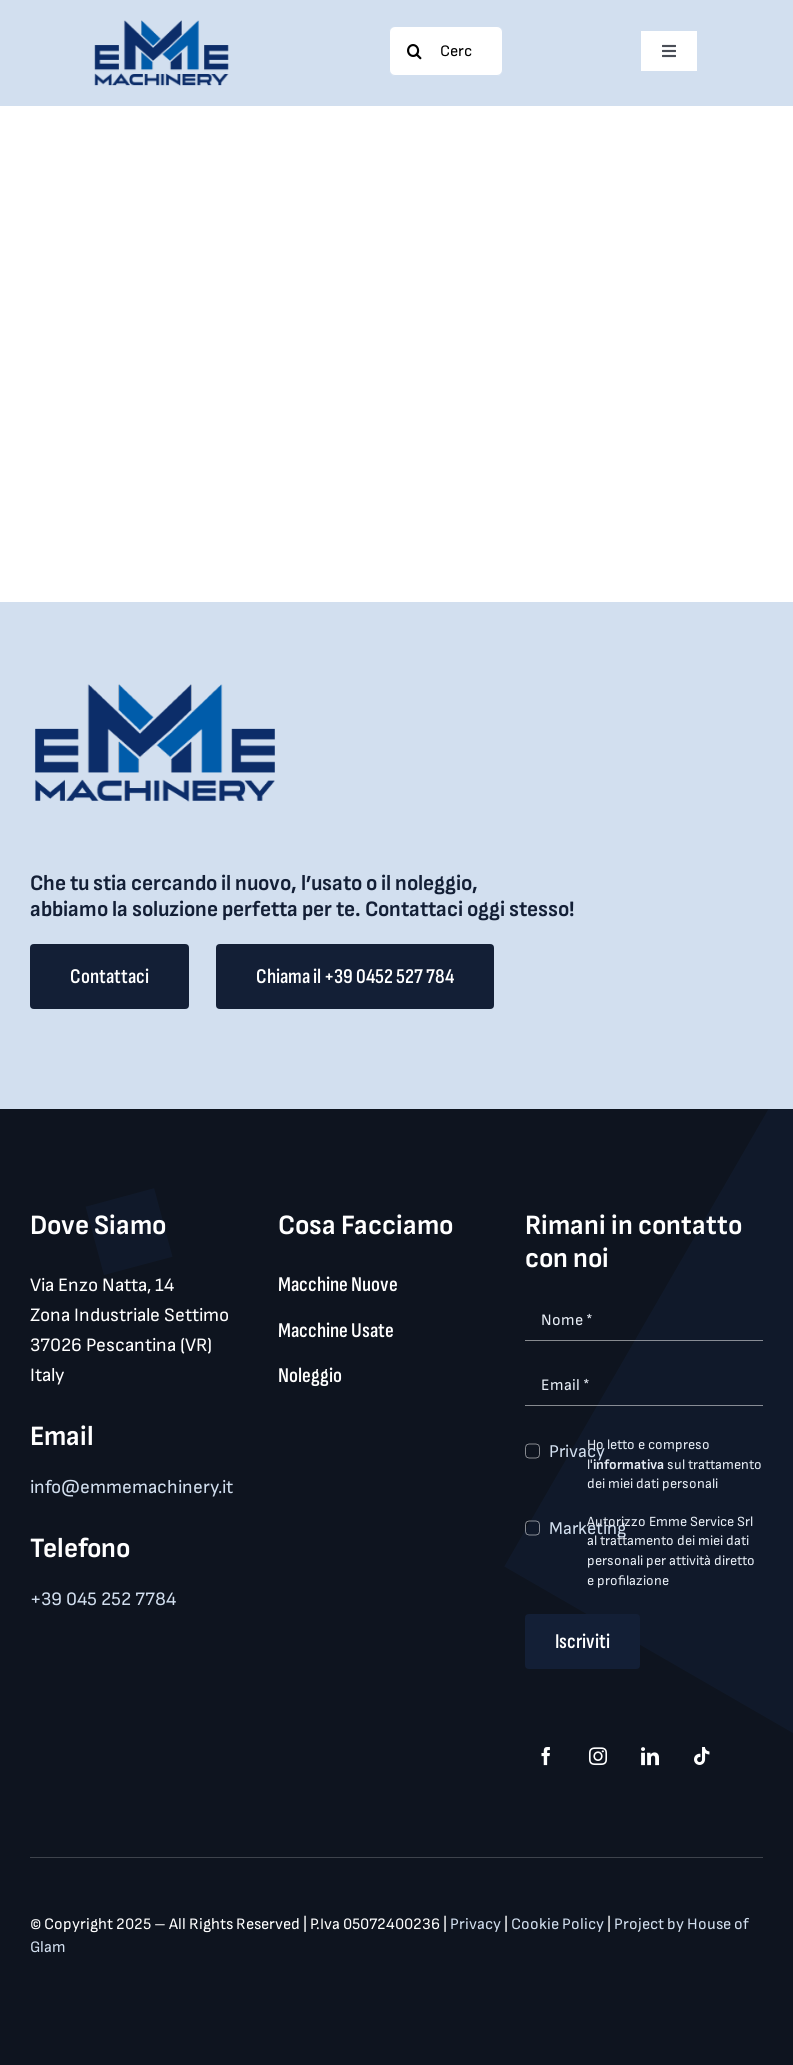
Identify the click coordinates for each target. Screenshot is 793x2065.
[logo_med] (161, 27)
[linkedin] (650, 1756)
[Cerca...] (446, 51)
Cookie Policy (559, 1924)
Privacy (577, 1451)
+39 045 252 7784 (103, 1599)
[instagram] (598, 1756)
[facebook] (546, 1756)
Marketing (587, 1528)
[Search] (414, 51)
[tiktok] (702, 1756)
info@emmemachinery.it (131, 1487)
